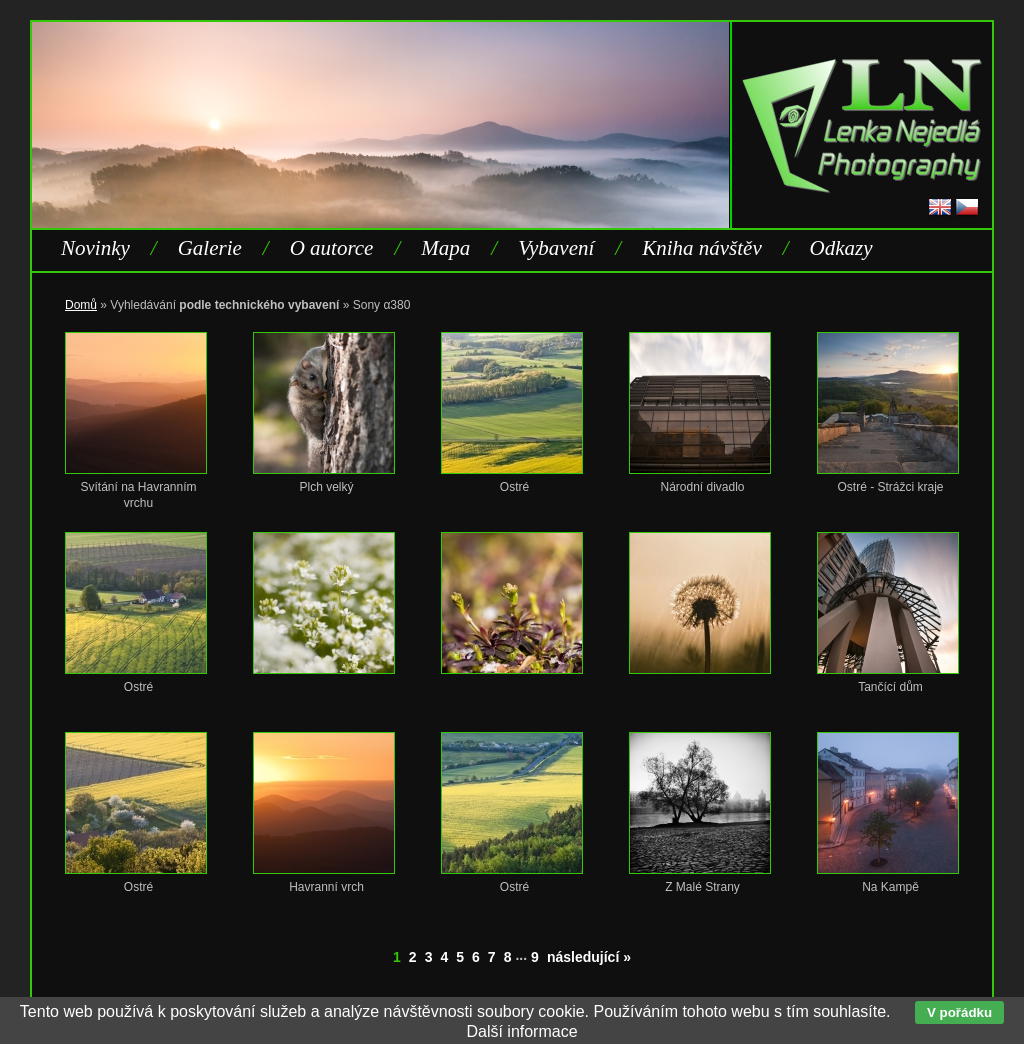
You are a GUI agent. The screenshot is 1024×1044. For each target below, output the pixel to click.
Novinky (95, 248)
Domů (81, 305)
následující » (589, 957)
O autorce (332, 248)
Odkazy (841, 248)
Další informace (521, 1031)
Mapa (445, 248)
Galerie (210, 248)
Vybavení (556, 248)
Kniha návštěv (702, 248)
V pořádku (959, 1012)
